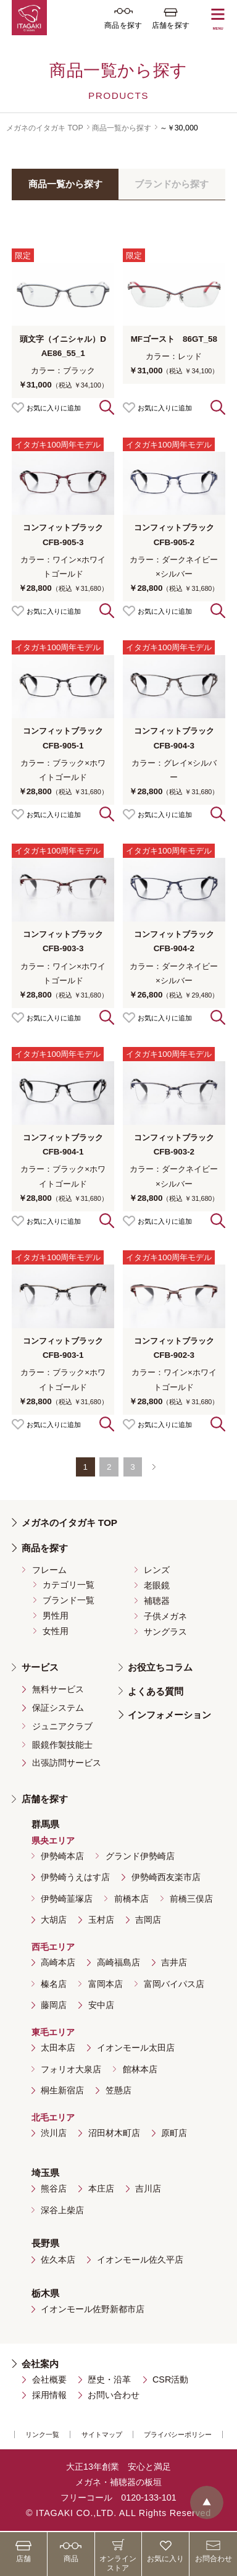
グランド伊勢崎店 (140, 1856)
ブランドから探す (172, 184)
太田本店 (58, 2048)
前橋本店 (131, 1899)
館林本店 (140, 2069)
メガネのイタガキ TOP (44, 128)
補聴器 (157, 1601)
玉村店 (101, 1920)
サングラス (165, 1632)
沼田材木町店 (114, 2133)
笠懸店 (118, 2090)
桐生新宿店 (62, 2090)
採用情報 (49, 2395)
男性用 (56, 1616)
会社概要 (49, 2379)
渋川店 (54, 2133)
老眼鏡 (157, 1585)
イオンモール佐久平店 (140, 2260)
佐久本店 (58, 2260)
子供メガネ (165, 1616)
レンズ (157, 1570)
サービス (40, 1667)
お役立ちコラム (160, 1667)
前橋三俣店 (191, 1899)
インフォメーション (169, 1715)
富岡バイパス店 (174, 1984)
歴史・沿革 (109, 2379)
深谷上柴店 (62, 2210)
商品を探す (45, 1548)
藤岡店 (54, 2005)
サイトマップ (101, 2434)
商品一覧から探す (121, 128)
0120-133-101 (149, 2497)
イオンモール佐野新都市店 (92, 2309)
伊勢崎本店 (62, 1856)
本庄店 (101, 2188)
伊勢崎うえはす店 (75, 1877)
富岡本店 (105, 1984)
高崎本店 (58, 1962)
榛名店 (54, 1984)
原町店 (174, 2133)
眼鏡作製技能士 (62, 1745)
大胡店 (54, 1920)
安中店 (101, 2005)
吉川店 (148, 2188)
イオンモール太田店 (136, 2048)
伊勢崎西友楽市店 (166, 1877)
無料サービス (58, 1689)
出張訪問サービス (66, 1763)
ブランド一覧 (68, 1600)
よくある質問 (155, 1691)
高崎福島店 (118, 1962)
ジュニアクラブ (62, 1726)
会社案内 (40, 2363)
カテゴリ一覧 (68, 1585)
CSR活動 (170, 2379)
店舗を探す (45, 1799)
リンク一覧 (42, 2434)
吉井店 (174, 1962)
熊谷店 (54, 2188)
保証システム (58, 1708)
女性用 (56, 1631)
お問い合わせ (113, 2395)
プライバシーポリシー (178, 2434)
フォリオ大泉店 (71, 2069)
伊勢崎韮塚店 (67, 1899)
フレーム (49, 1570)
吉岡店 (148, 1920)
